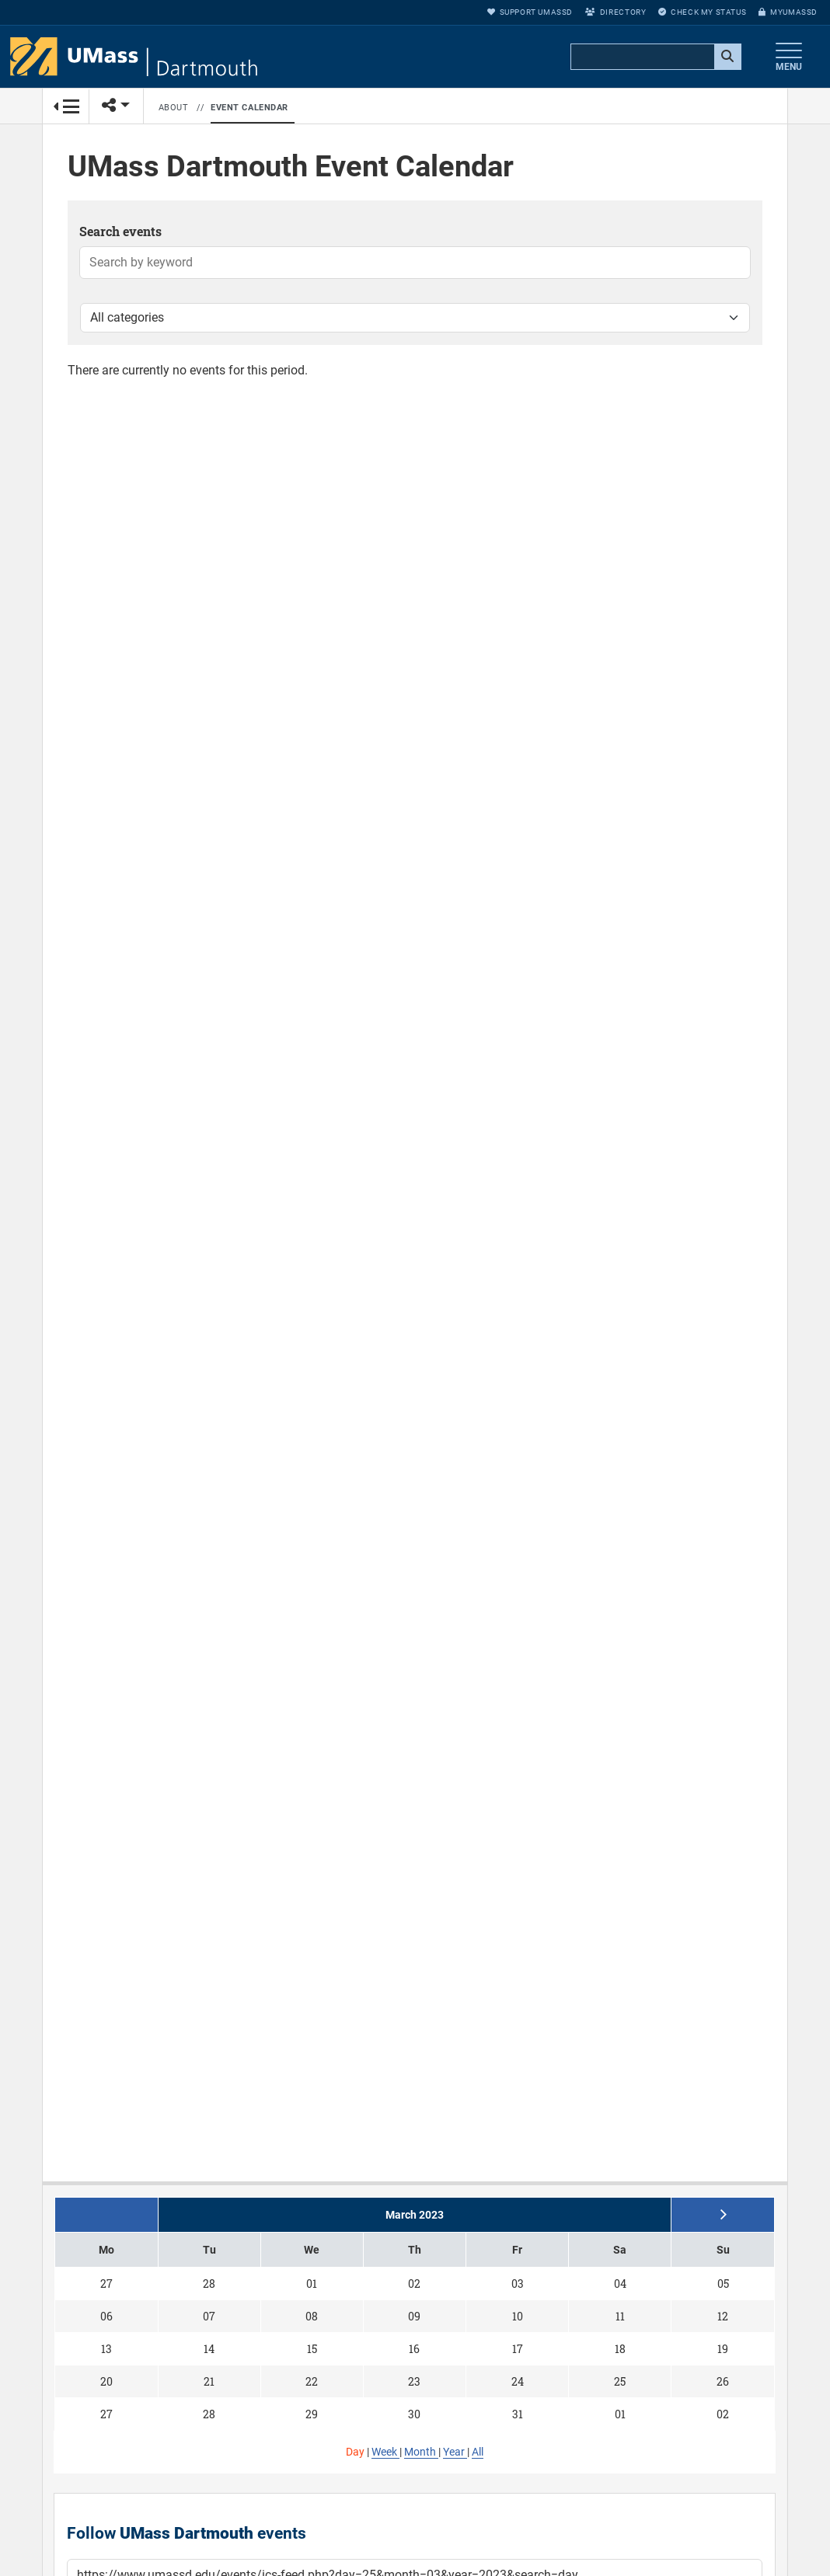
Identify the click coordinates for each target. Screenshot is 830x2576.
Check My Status (702, 12)
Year (455, 2452)
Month (421, 2452)
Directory (615, 12)
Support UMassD (530, 12)
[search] (654, 57)
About (174, 108)
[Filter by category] (415, 317)
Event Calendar (249, 108)
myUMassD (788, 12)
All (477, 2452)
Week (385, 2452)
